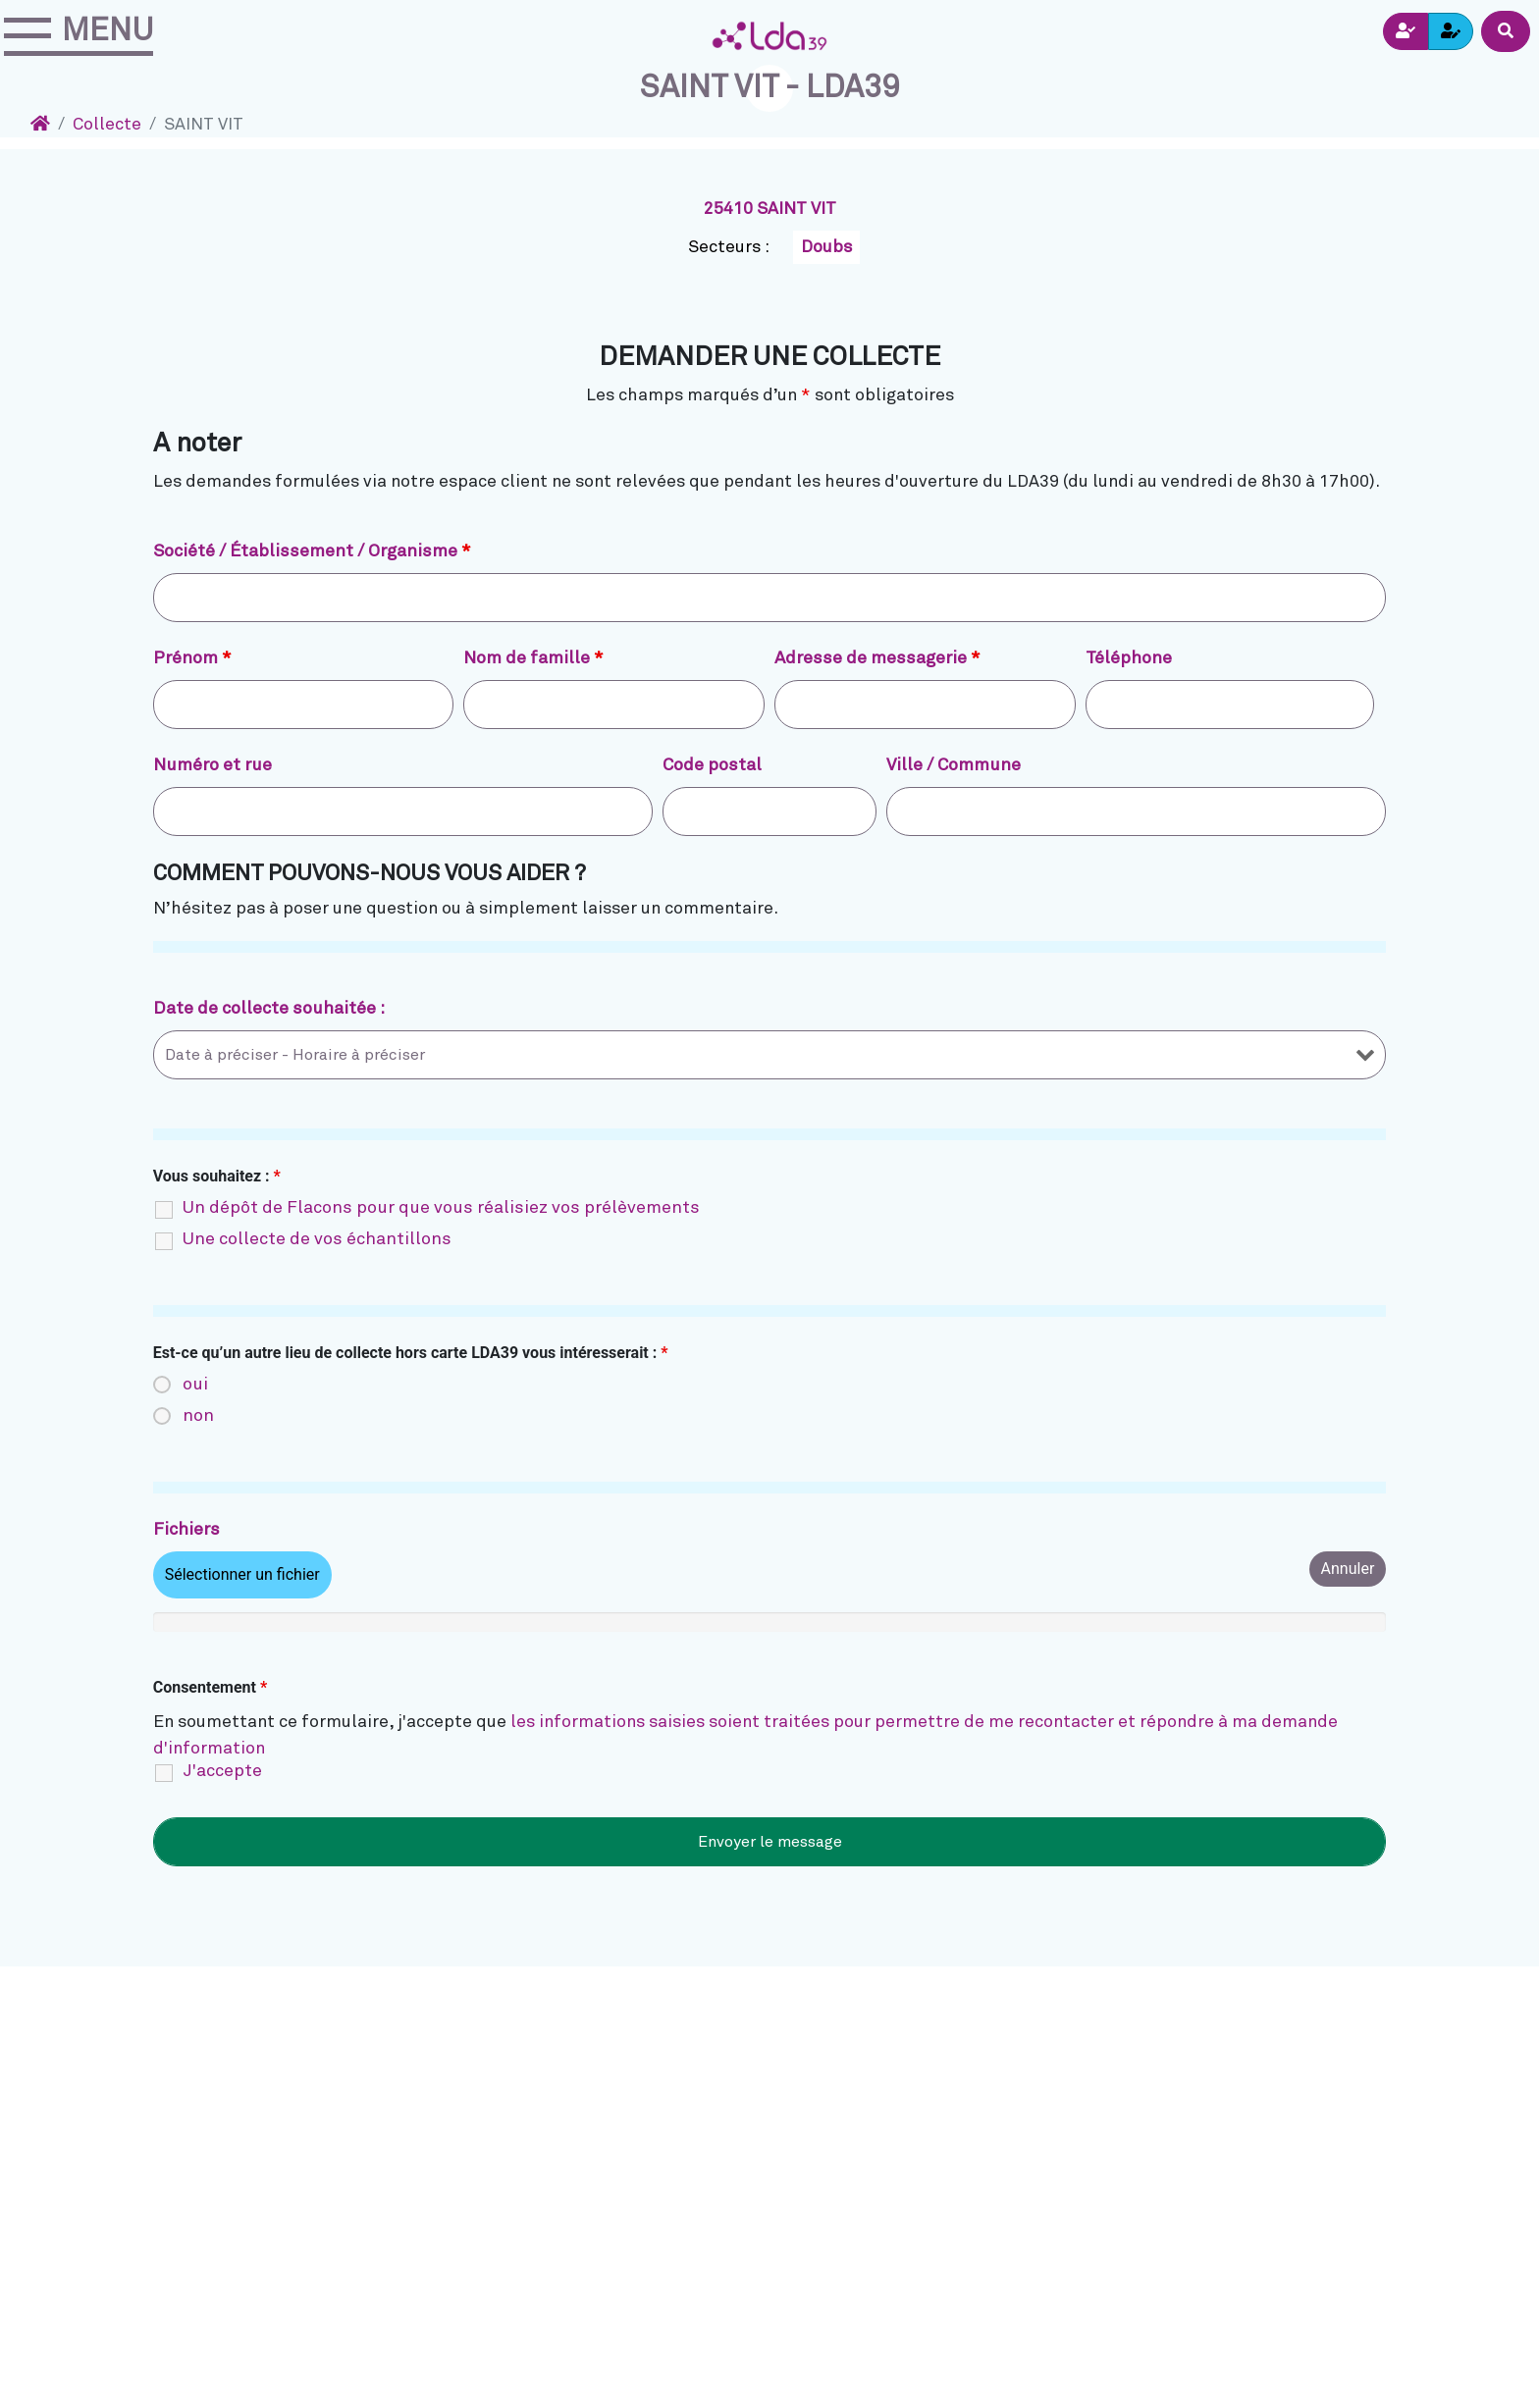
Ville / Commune (953, 765)
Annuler (1348, 1568)
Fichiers (186, 1530)
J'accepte (222, 1771)
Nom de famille (533, 658)
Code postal (712, 765)
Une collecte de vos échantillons (317, 1239)
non (198, 1416)
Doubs (826, 247)
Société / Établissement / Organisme (312, 551)
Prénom (192, 658)
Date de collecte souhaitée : (269, 1009)
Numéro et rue (212, 765)
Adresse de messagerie (877, 658)
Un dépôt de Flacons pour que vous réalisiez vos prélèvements (441, 1208)
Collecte (107, 124)
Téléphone (1129, 658)
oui (195, 1384)
